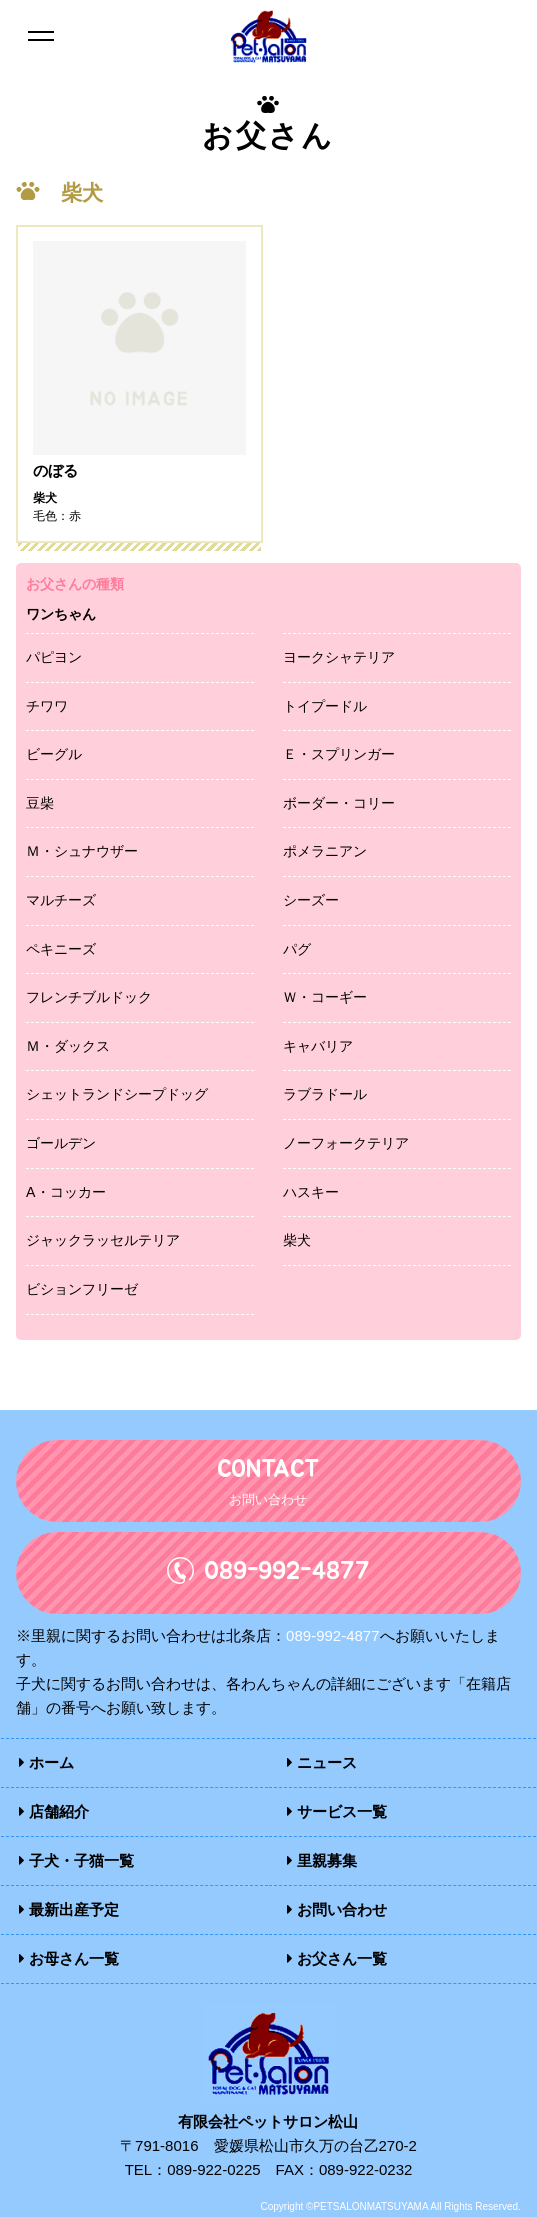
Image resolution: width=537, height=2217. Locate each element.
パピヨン (54, 657)
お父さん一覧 (337, 1958)
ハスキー (311, 1192)
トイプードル (325, 706)
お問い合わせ (337, 1909)
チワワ (47, 706)
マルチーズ (61, 900)
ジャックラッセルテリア (103, 1240)
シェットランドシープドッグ (117, 1094)
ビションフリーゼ (82, 1289)
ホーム (46, 1762)
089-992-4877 (332, 1635)
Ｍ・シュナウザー (82, 851)
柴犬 (297, 1240)
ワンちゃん (61, 614)
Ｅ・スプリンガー (339, 754)
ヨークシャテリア (339, 657)
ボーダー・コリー (339, 803)
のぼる (55, 470)
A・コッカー (65, 1192)
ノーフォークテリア (346, 1143)
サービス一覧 (337, 1811)
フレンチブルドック (89, 997)
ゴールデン (61, 1143)
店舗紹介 (54, 1811)
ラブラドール (325, 1094)
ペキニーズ (61, 949)
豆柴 (40, 803)
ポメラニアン (325, 851)
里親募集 (322, 1860)
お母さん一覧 (69, 1958)
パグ (297, 949)
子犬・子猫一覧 (76, 1860)
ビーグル (54, 754)
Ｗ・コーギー (325, 997)
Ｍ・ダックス (68, 1046)
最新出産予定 (69, 1909)
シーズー (311, 900)
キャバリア (318, 1046)
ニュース (322, 1762)
